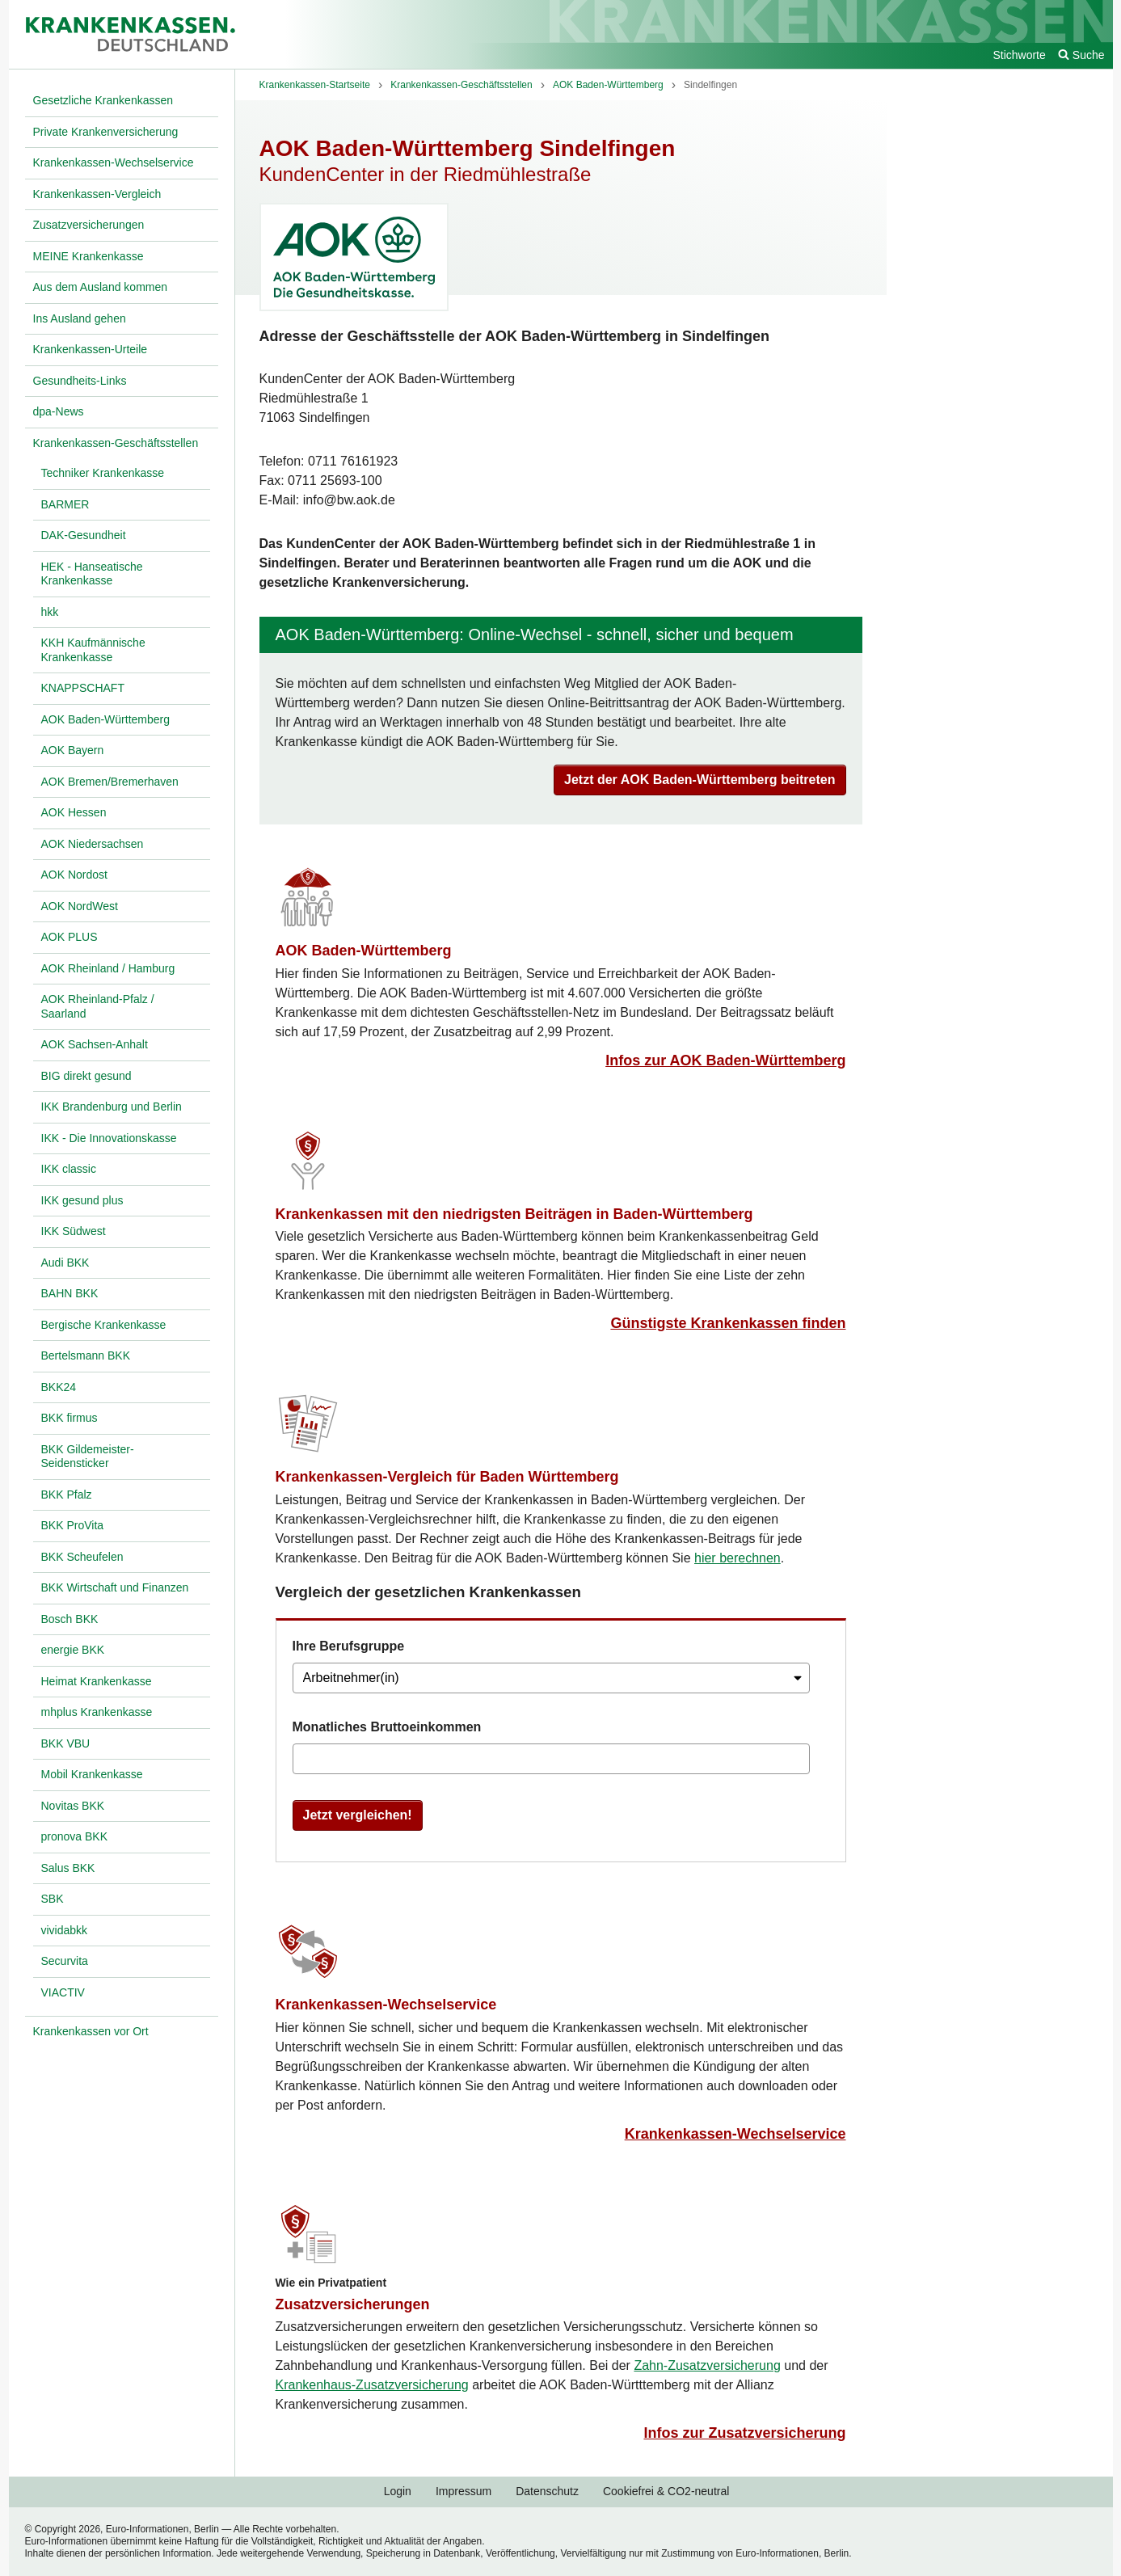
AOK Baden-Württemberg (364, 950)
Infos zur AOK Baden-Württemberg (725, 1060)
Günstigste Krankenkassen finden (727, 1323)
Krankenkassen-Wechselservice (386, 2004)
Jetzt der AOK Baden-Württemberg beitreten (699, 779)
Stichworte (1018, 54)
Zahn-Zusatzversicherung (707, 2365)
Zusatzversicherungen (353, 2304)
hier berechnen (737, 1558)
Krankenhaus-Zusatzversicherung (372, 2385)
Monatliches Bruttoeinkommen (387, 1727)
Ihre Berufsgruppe (349, 1646)
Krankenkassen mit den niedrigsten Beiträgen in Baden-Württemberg (514, 1214)
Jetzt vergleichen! (357, 1815)
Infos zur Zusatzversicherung (744, 2433)
